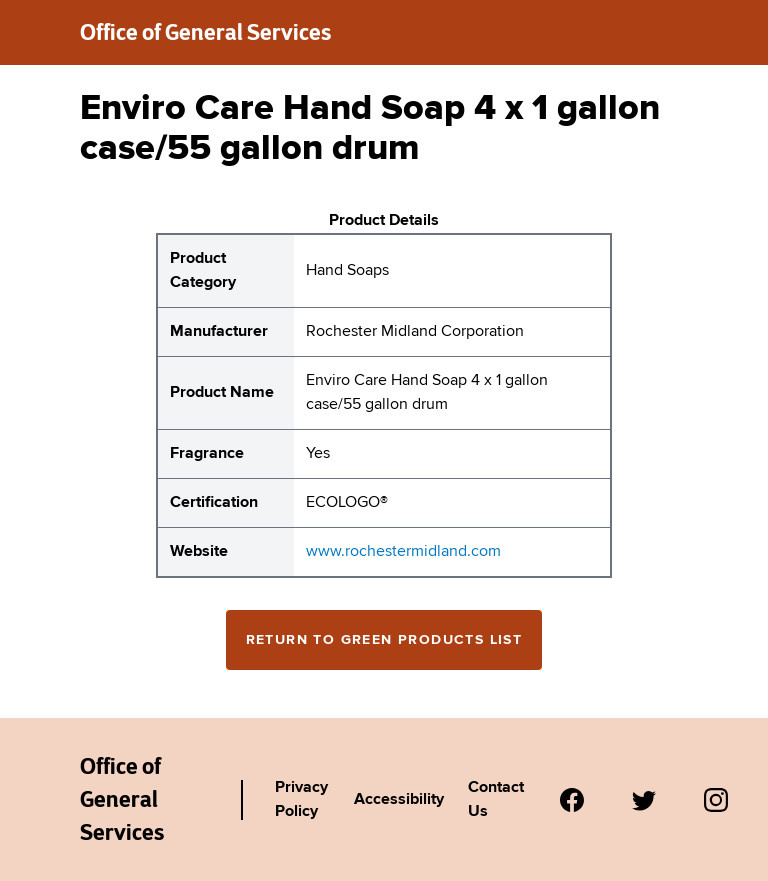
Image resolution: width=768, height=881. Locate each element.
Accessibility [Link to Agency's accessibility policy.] (399, 800)
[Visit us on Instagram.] (716, 800)
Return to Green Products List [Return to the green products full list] (384, 640)
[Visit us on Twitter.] (644, 800)
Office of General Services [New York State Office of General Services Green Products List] (122, 799)
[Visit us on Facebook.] (572, 800)
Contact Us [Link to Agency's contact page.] (496, 800)
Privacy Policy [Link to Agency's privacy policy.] (301, 800)
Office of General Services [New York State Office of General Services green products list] (205, 32)
